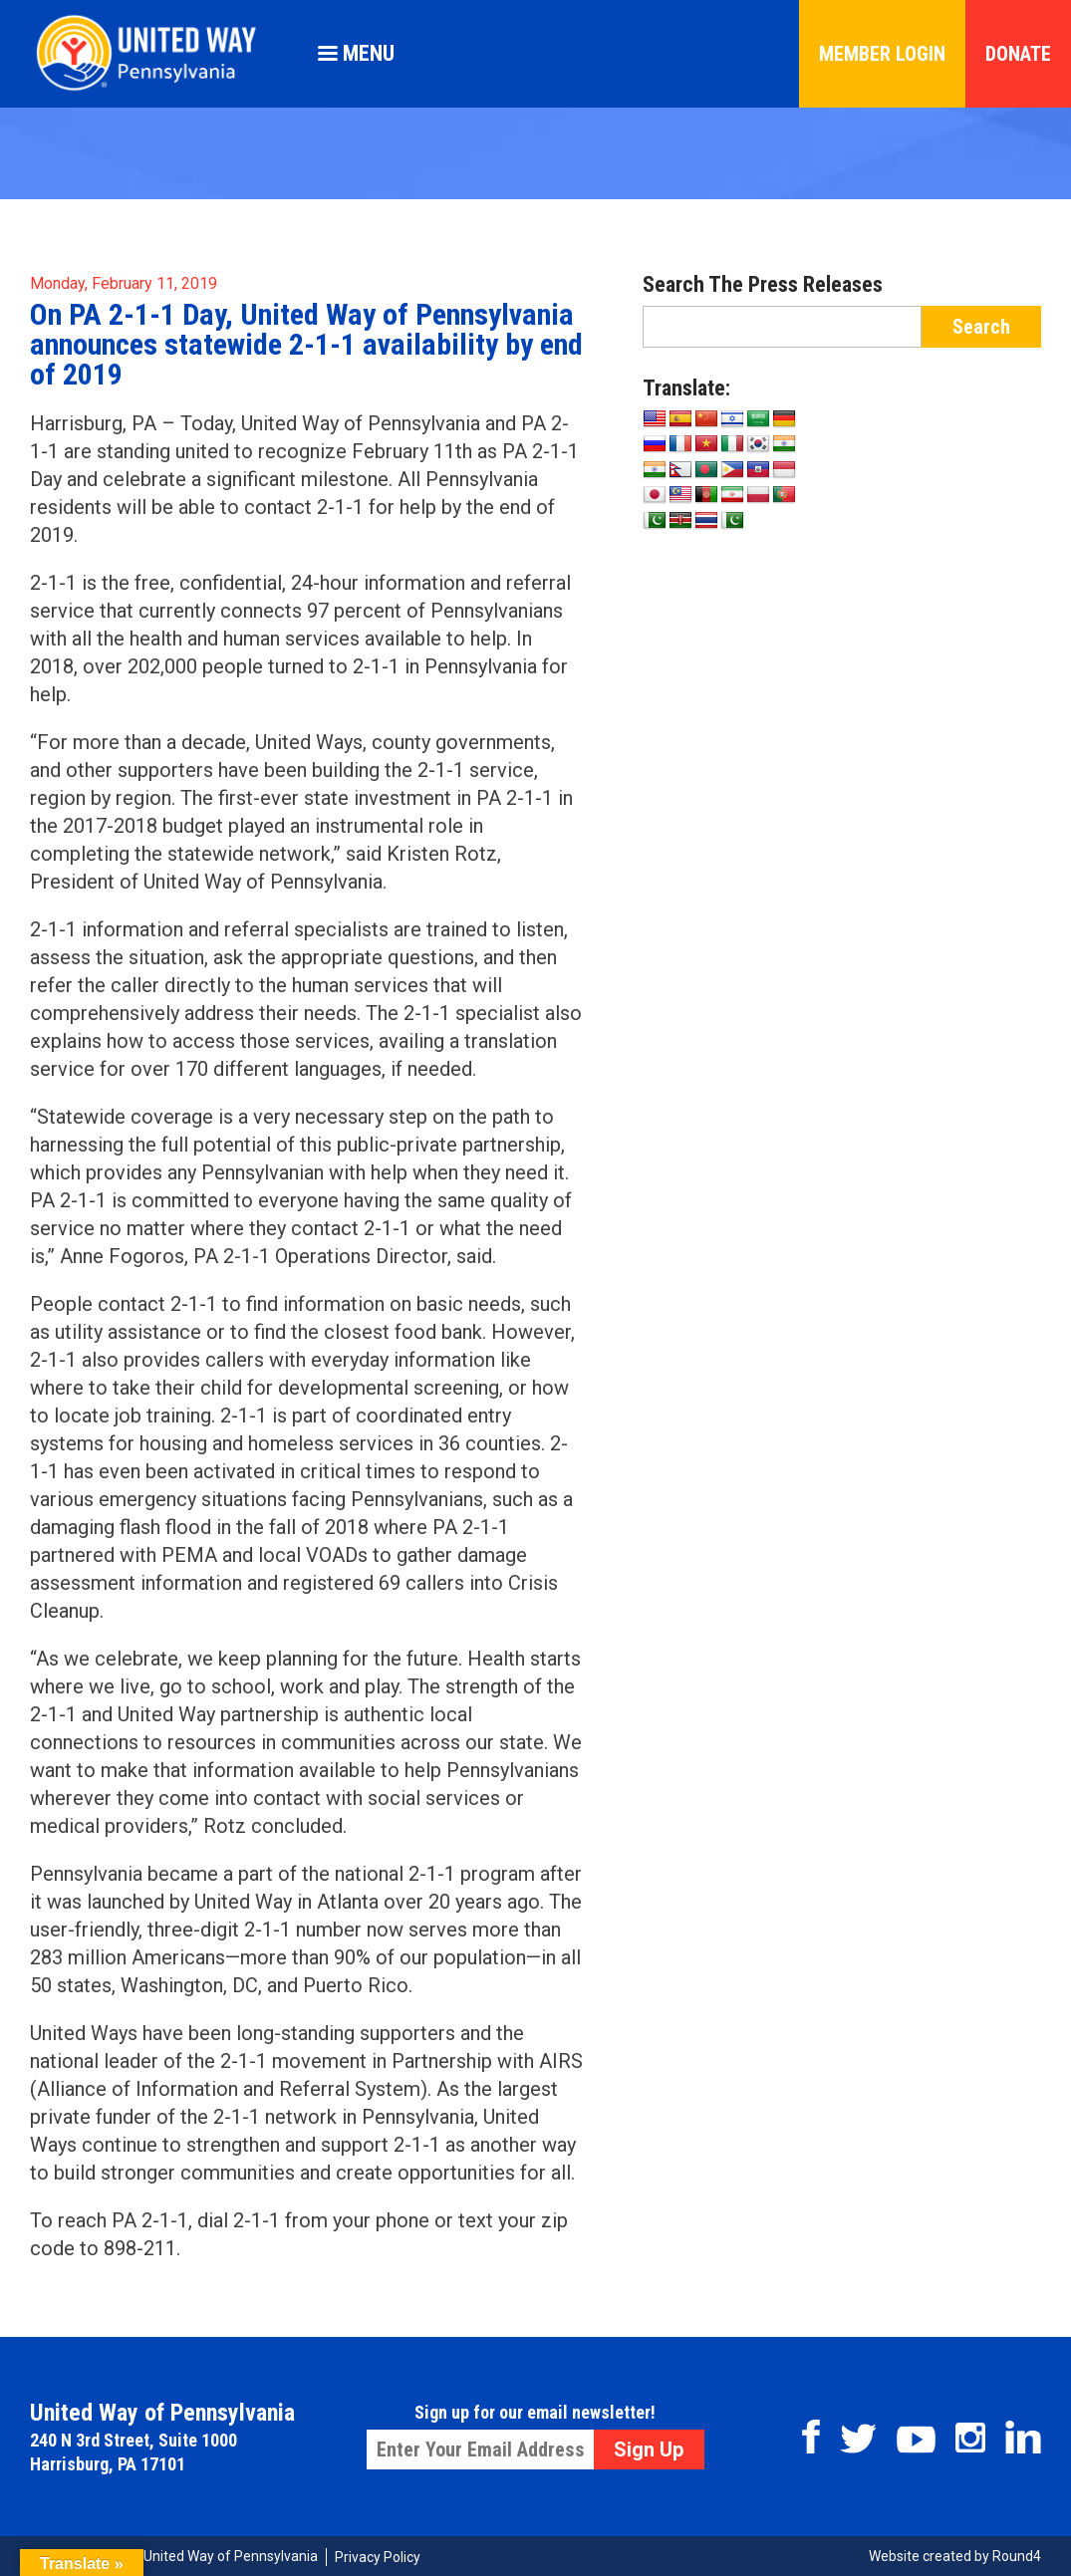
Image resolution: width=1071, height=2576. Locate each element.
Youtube (916, 2439)
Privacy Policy (377, 2557)
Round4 (1016, 2556)
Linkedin (1023, 2437)
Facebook (811, 2436)
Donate (1018, 54)
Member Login (882, 54)
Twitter (858, 2438)
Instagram (970, 2437)
